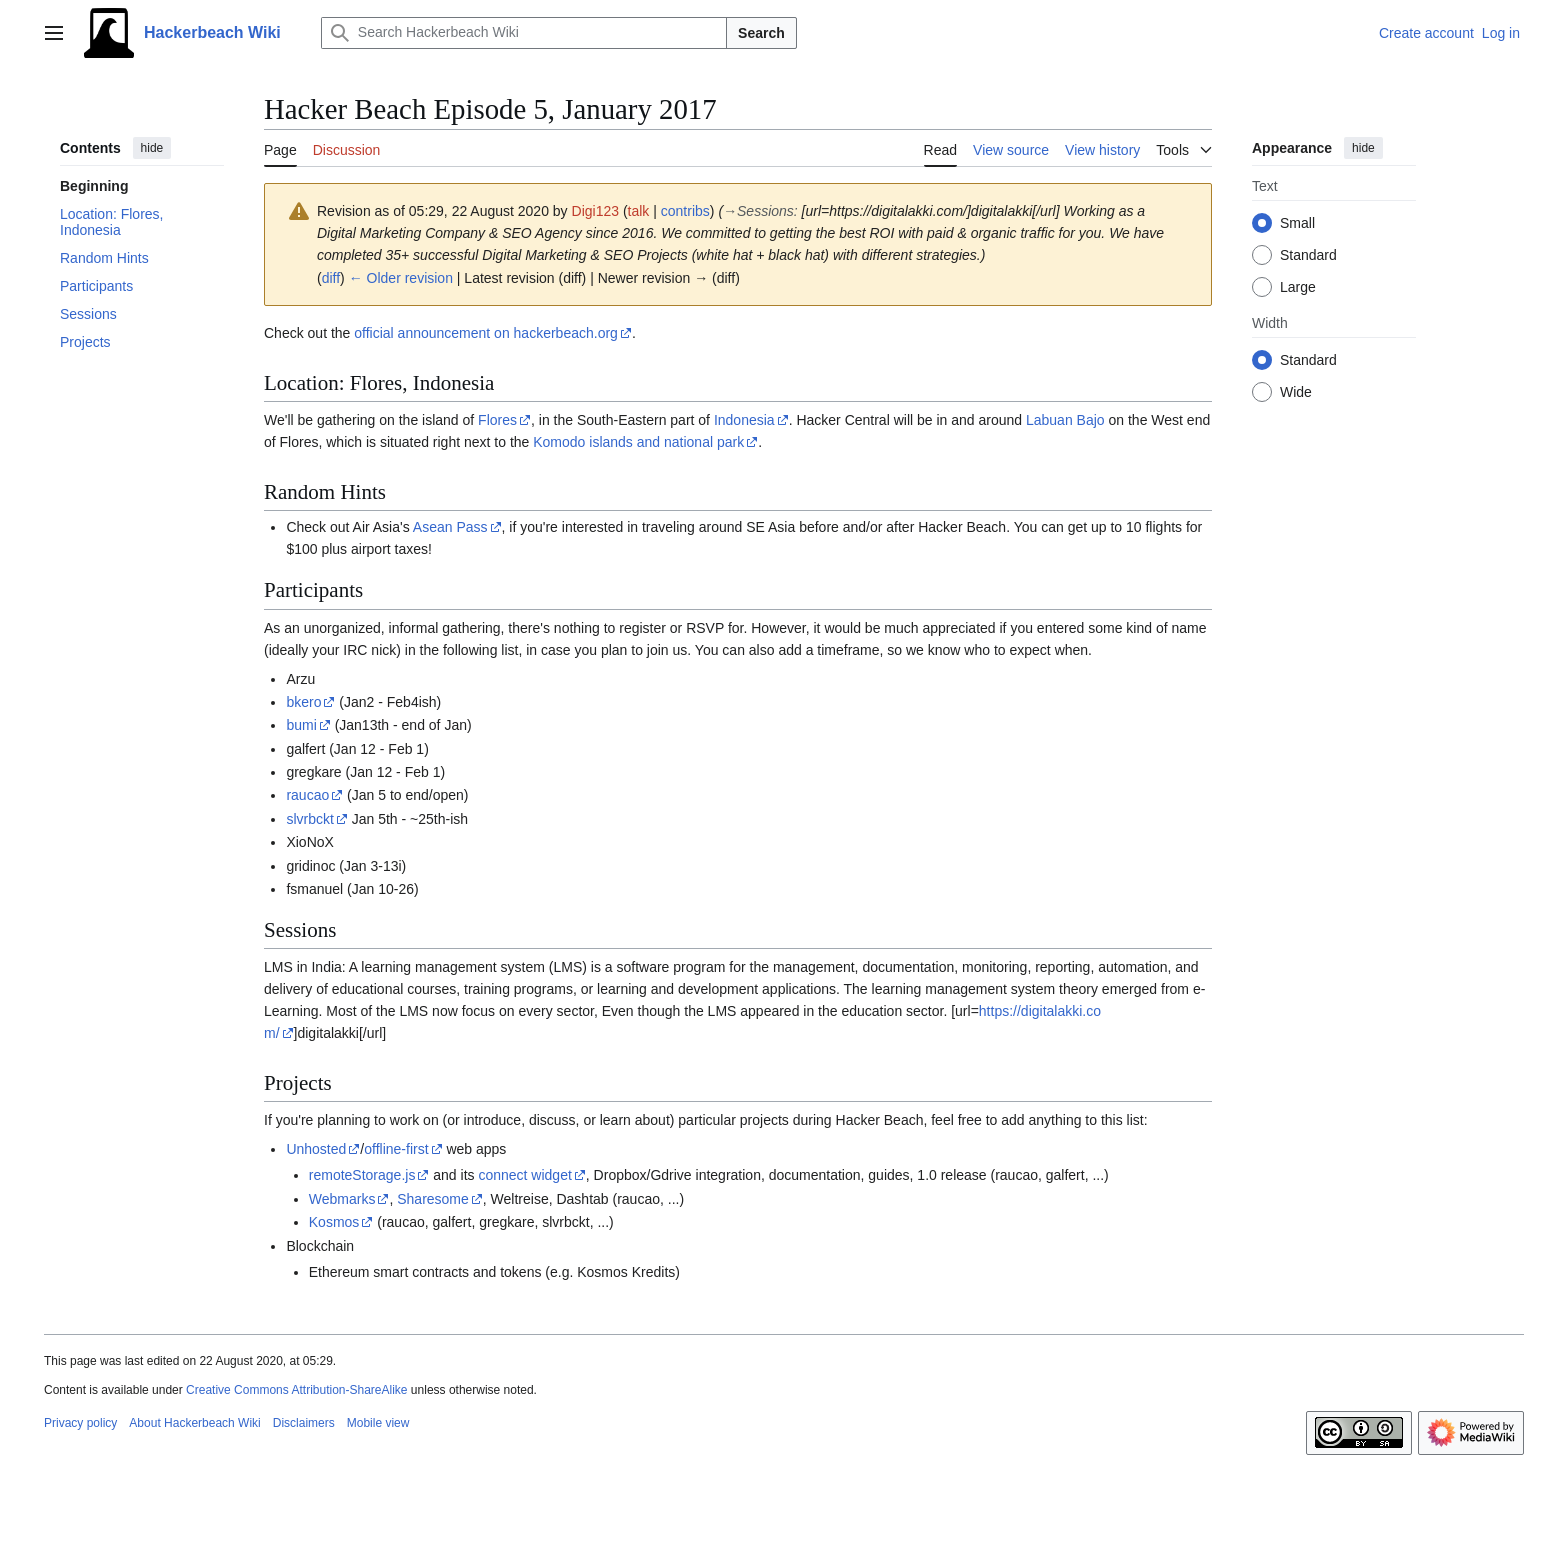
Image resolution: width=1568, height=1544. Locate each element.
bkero (303, 702)
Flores (497, 420)
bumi (301, 725)
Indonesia (744, 420)
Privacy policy (80, 1423)
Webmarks (342, 1199)
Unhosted (316, 1149)
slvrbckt (309, 819)
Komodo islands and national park (638, 442)
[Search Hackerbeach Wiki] (524, 33)
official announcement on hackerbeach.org (486, 333)
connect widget (524, 1175)
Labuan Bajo (1065, 420)
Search (761, 33)
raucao (307, 795)
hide (152, 148)
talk (639, 211)
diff (331, 278)
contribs (685, 211)
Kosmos (334, 1222)
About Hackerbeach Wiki (194, 1423)
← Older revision (401, 278)
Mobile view (378, 1423)
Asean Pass (450, 527)
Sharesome (433, 1199)
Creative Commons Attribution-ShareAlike (296, 1390)
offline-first (396, 1149)
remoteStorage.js (362, 1175)
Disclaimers (304, 1423)
